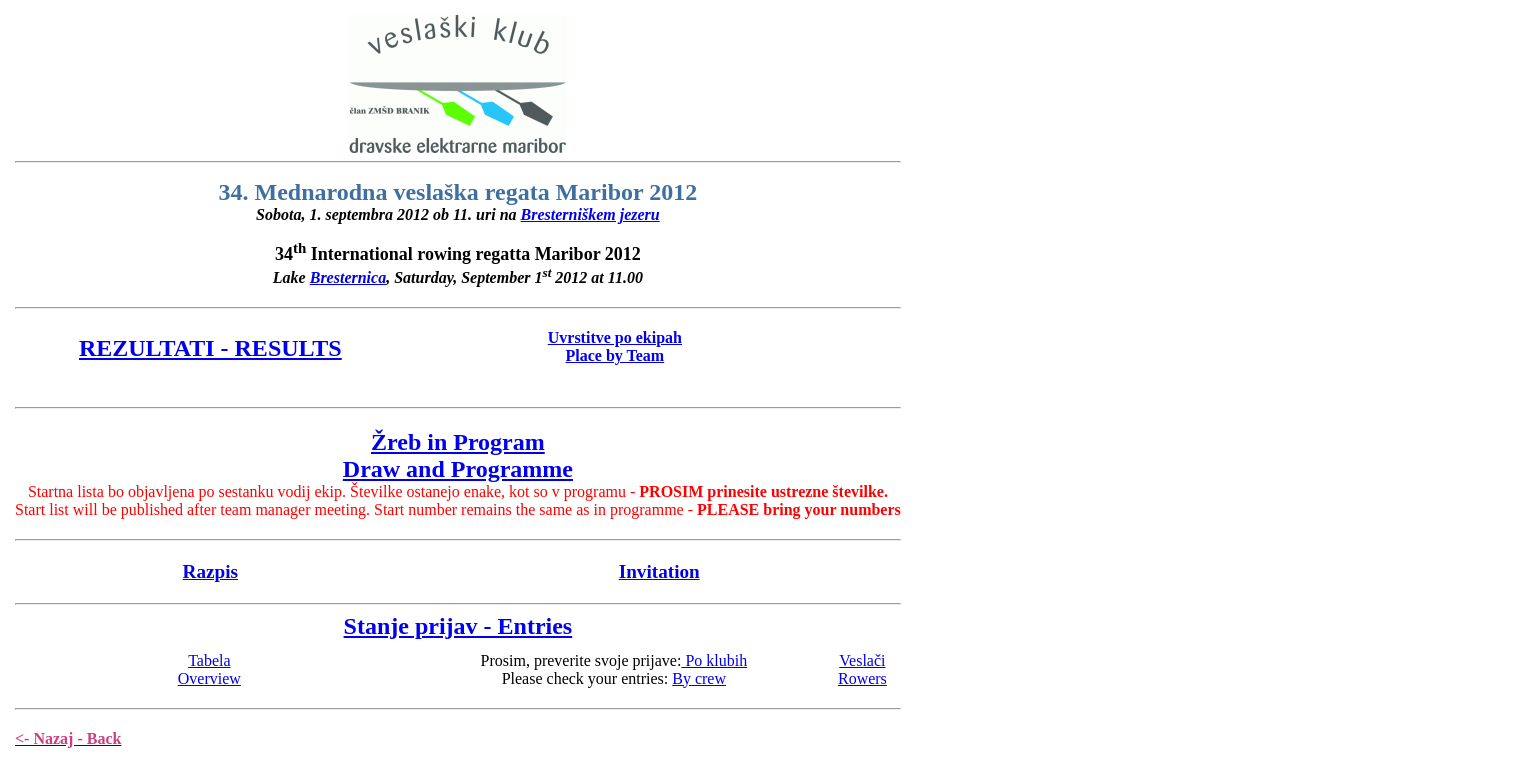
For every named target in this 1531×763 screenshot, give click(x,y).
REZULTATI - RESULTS (210, 348)
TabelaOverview (209, 669)
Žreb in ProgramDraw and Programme (458, 455)
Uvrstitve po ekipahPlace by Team (615, 346)
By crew (699, 678)
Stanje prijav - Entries (458, 626)
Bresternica (348, 277)
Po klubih (714, 660)
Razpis (210, 571)
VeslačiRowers (862, 669)
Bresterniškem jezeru (590, 214)
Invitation (659, 571)
